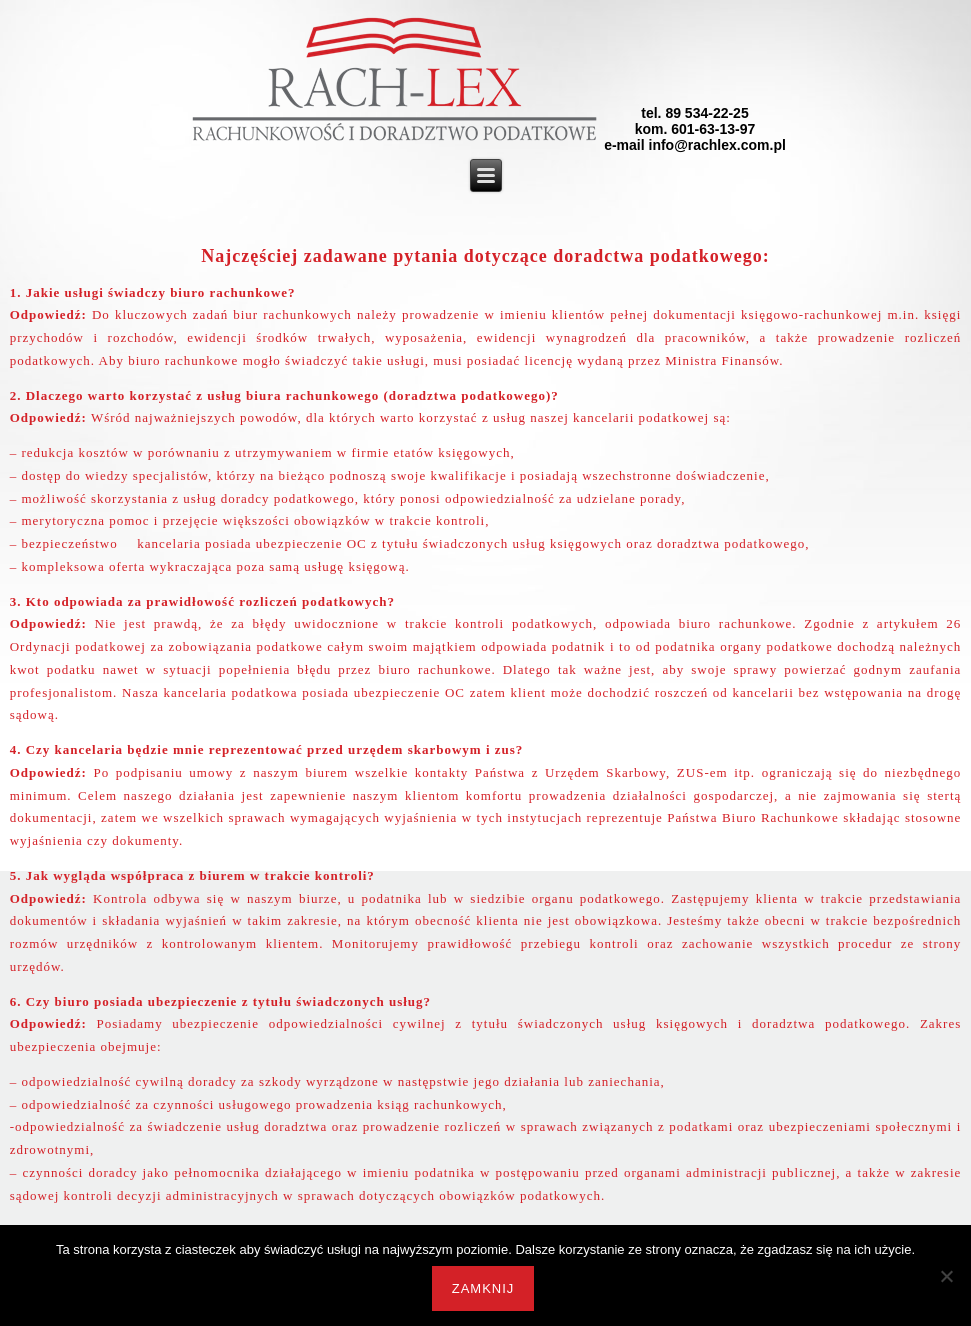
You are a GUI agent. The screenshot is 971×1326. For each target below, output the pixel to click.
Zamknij (483, 1288)
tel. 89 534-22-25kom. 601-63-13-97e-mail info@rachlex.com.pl (695, 129)
